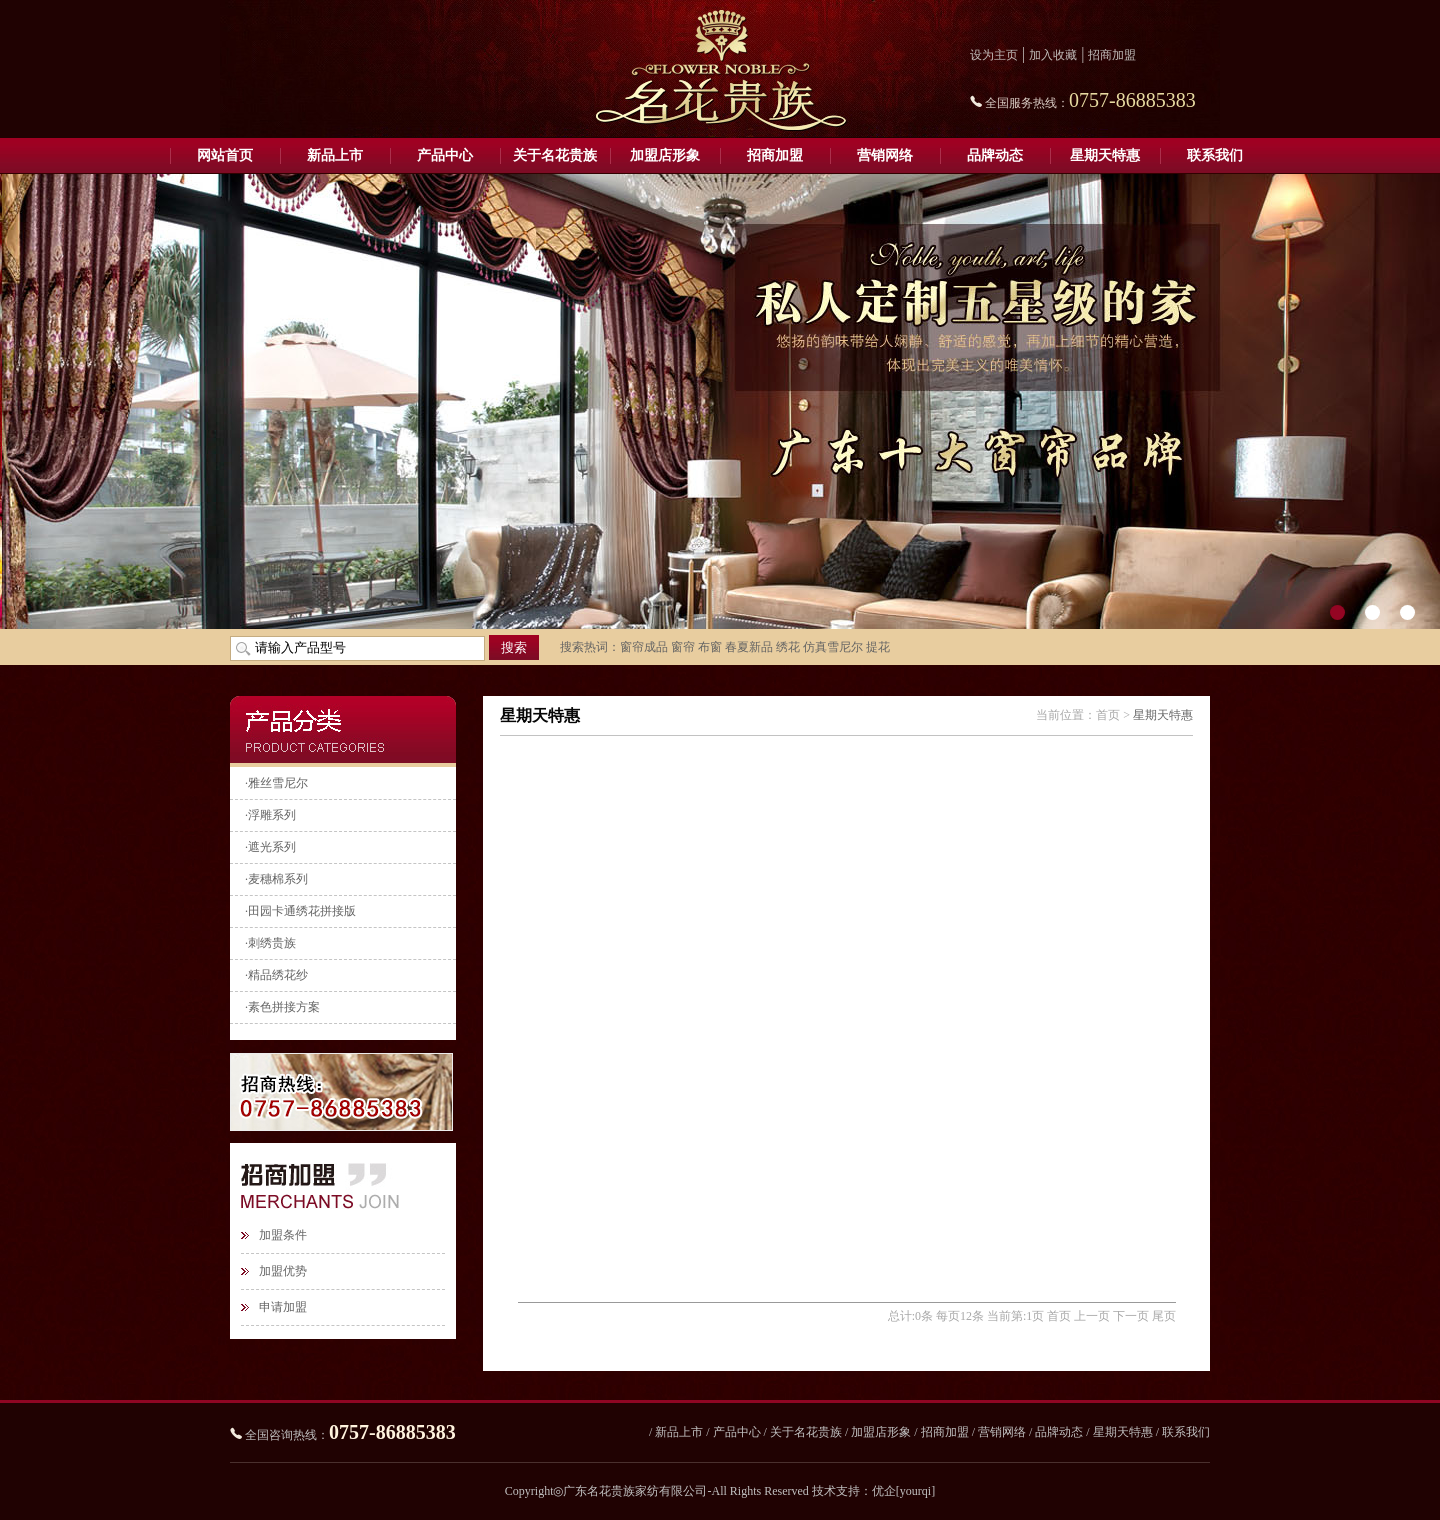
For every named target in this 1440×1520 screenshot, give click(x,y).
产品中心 (445, 155)
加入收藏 (1053, 55)
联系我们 (1215, 155)
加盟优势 (283, 1271)
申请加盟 (283, 1307)
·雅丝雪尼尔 (276, 783)
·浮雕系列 (270, 815)
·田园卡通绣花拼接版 (300, 911)
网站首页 (225, 155)
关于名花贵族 (555, 155)
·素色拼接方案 (282, 1007)
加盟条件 (283, 1235)
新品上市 (335, 155)
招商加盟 (1112, 55)
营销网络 (885, 155)
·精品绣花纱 (276, 975)
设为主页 (994, 55)
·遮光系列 (270, 847)
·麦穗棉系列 (276, 879)
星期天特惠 (1105, 155)
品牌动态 (995, 155)
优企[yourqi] (903, 1491)
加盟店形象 (665, 155)
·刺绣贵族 (270, 943)
